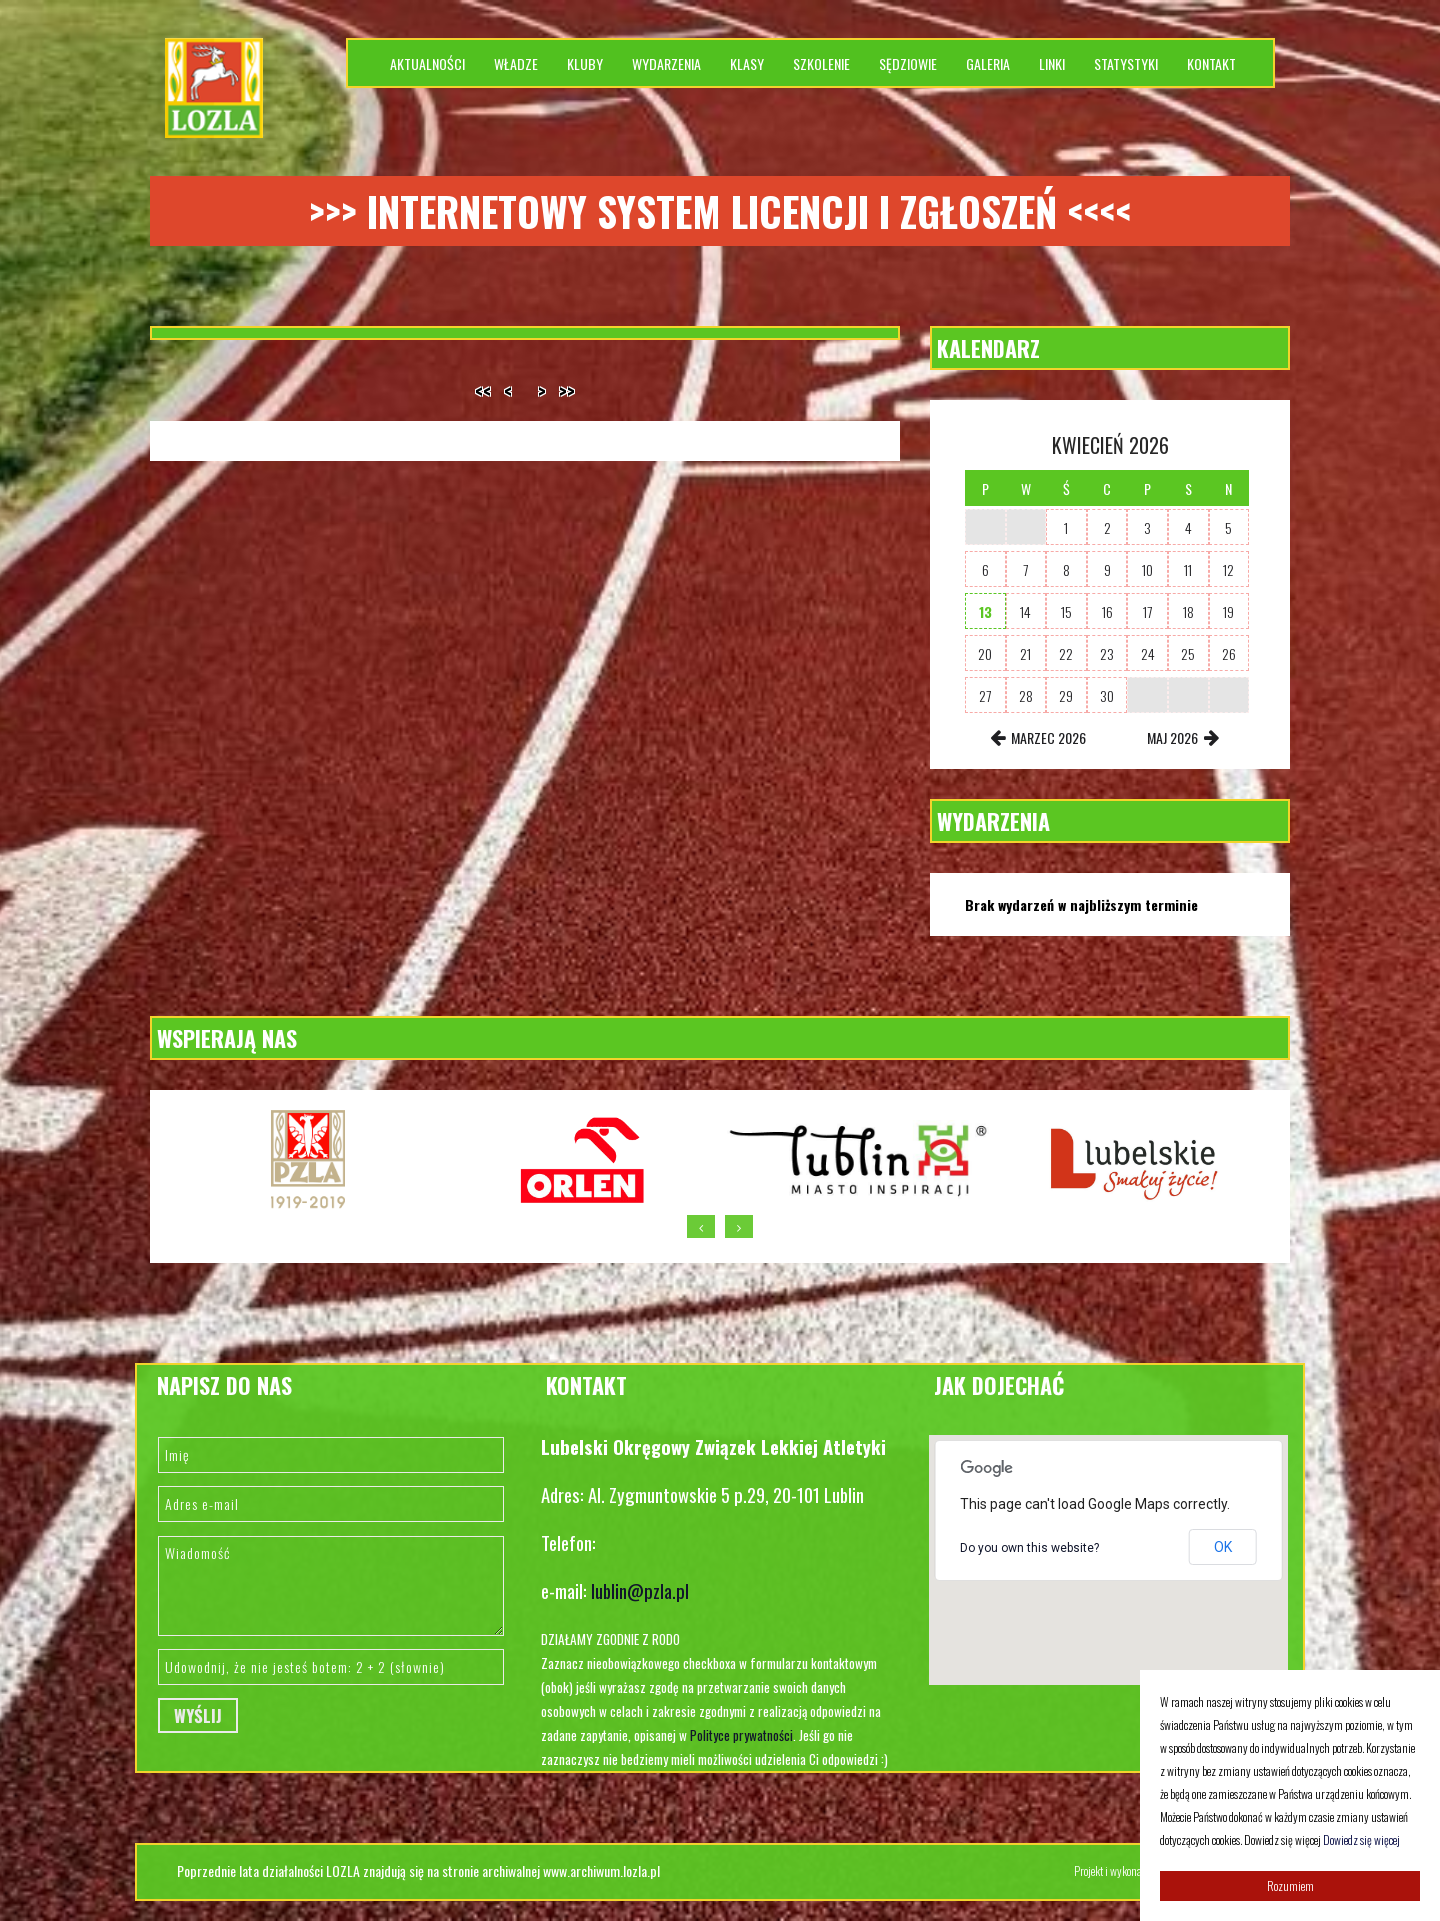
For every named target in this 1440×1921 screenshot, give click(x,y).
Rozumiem (1290, 1885)
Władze (516, 63)
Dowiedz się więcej (1361, 1839)
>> (567, 391)
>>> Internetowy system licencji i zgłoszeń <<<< (720, 211)
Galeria (988, 63)
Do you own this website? (1029, 1548)
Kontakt (1211, 63)
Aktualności (427, 63)
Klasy (747, 63)
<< (483, 391)
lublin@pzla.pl (640, 1590)
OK (1223, 1547)
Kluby (585, 63)
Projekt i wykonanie (1115, 1870)
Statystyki (1126, 63)
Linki (1052, 63)
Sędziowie (908, 63)
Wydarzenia (666, 63)
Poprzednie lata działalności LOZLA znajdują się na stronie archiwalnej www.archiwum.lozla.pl (418, 1870)
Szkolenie (821, 63)
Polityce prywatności (741, 1735)
